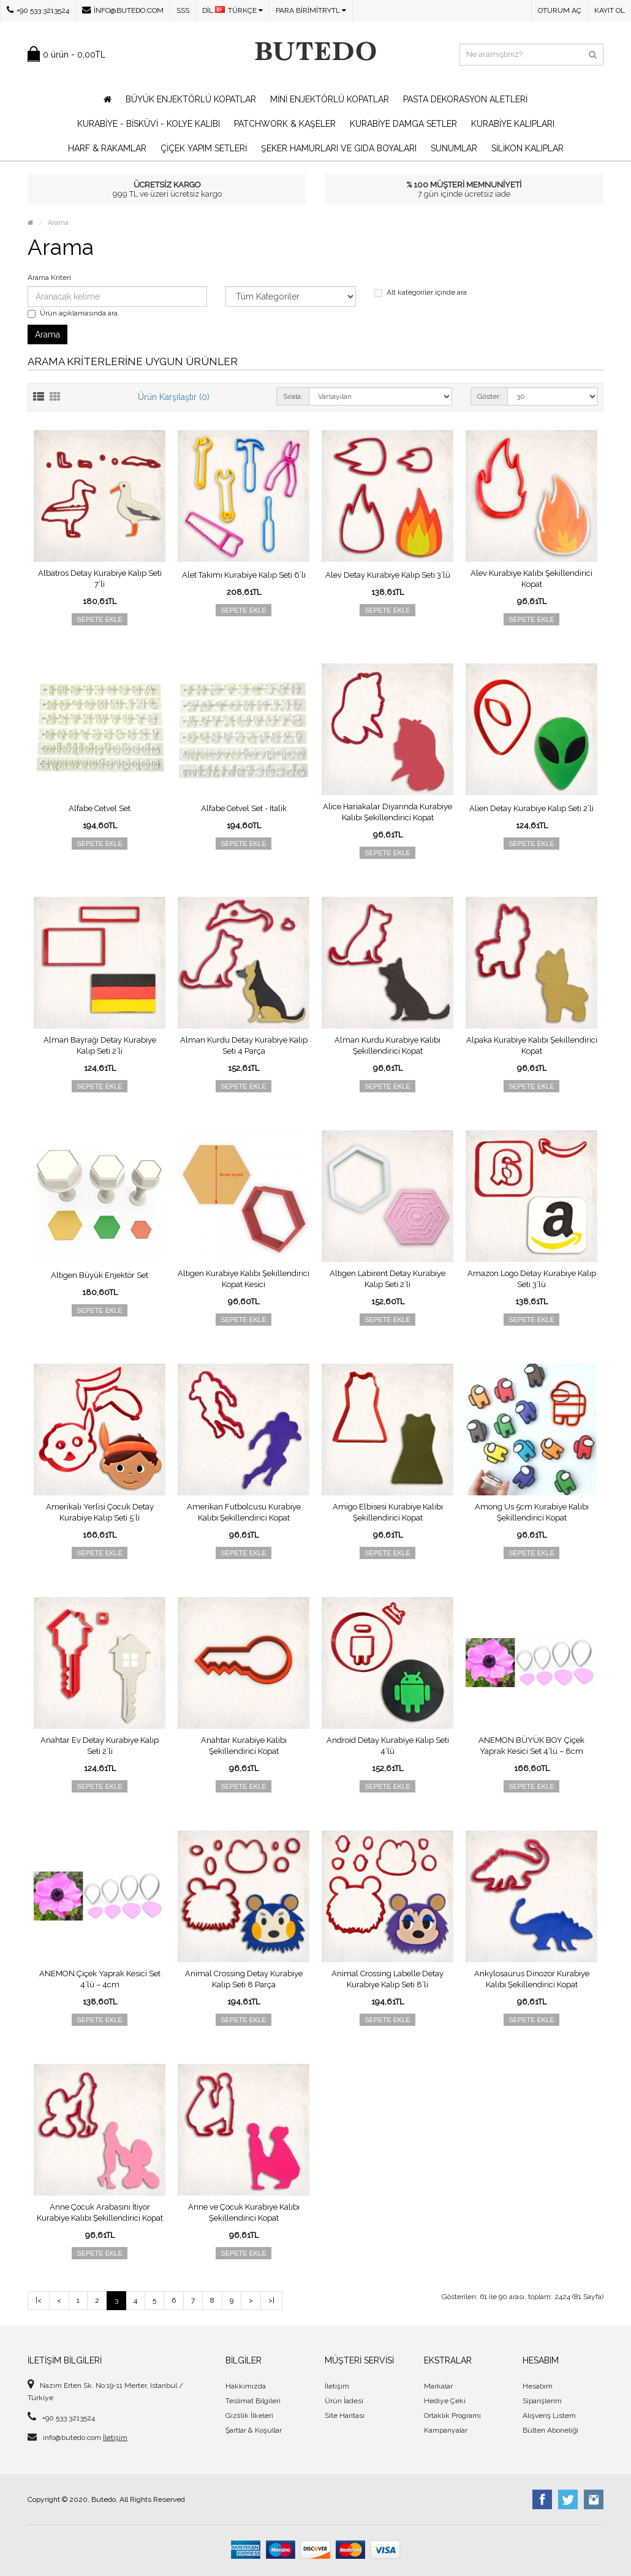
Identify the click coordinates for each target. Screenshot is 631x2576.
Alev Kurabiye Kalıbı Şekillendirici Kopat (531, 578)
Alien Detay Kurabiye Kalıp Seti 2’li (531, 808)
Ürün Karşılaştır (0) (174, 397)
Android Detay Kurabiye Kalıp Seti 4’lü (388, 1746)
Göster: (489, 396)
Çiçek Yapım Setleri (204, 148)
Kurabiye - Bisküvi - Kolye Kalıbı (148, 124)
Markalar (438, 2386)
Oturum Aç (559, 10)
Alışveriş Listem (549, 2415)
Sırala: (293, 396)
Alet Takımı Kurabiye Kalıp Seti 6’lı (244, 575)
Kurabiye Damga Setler (403, 124)
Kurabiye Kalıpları (512, 124)
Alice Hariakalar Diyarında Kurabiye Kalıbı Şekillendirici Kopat (387, 812)
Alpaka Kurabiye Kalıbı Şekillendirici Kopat (531, 1045)
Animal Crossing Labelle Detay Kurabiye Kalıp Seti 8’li (387, 1979)
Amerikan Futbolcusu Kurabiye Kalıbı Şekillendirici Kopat (244, 1512)
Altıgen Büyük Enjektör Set (99, 1275)
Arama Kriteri (49, 277)
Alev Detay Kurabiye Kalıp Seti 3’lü (387, 575)
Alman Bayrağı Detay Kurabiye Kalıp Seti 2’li (99, 1045)
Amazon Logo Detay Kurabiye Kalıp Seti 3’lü (531, 1279)
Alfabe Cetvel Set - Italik (244, 808)
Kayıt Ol (609, 10)
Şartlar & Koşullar (253, 2430)
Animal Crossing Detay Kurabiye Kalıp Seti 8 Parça (244, 1979)
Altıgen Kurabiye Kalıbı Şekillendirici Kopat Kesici (243, 1279)
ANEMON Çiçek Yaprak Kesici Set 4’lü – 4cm (100, 1979)
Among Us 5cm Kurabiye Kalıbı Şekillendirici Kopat (532, 1512)
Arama (58, 223)
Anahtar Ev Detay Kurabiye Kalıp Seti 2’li (99, 1746)
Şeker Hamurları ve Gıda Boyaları (339, 148)
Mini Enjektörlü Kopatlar (329, 99)
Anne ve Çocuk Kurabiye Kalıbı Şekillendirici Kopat (244, 2212)
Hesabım (538, 2386)
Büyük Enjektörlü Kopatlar (191, 99)
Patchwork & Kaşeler (285, 124)
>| (271, 2300)
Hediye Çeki (445, 2401)
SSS (182, 10)
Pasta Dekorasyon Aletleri (465, 99)
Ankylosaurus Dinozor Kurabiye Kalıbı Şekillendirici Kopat (531, 1979)
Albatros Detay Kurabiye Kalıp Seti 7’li (100, 578)
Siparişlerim (542, 2401)
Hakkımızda (245, 2386)
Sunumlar (454, 148)
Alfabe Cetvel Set (99, 808)
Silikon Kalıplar (527, 148)
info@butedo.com (123, 10)
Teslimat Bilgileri (253, 2401)
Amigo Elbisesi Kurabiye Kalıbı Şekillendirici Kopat (388, 1512)
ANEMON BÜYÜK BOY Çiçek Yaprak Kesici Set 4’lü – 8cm (531, 1746)
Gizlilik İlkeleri (249, 2415)
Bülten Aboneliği (550, 2430)
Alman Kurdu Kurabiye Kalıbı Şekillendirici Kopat (387, 1045)
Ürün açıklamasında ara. (73, 313)
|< (39, 2300)
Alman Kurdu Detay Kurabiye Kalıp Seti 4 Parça (244, 1045)
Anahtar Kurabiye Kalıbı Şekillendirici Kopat (244, 1746)
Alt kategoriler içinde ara (420, 292)
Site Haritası (345, 2415)
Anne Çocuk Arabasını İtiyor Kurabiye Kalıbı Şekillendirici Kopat (100, 2212)
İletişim (115, 2437)
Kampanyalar (445, 2430)
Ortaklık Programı (452, 2415)
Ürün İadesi (344, 2401)
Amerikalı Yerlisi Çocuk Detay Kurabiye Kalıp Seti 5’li (100, 1512)
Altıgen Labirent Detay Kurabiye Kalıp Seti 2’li (387, 1279)
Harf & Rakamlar (107, 148)
